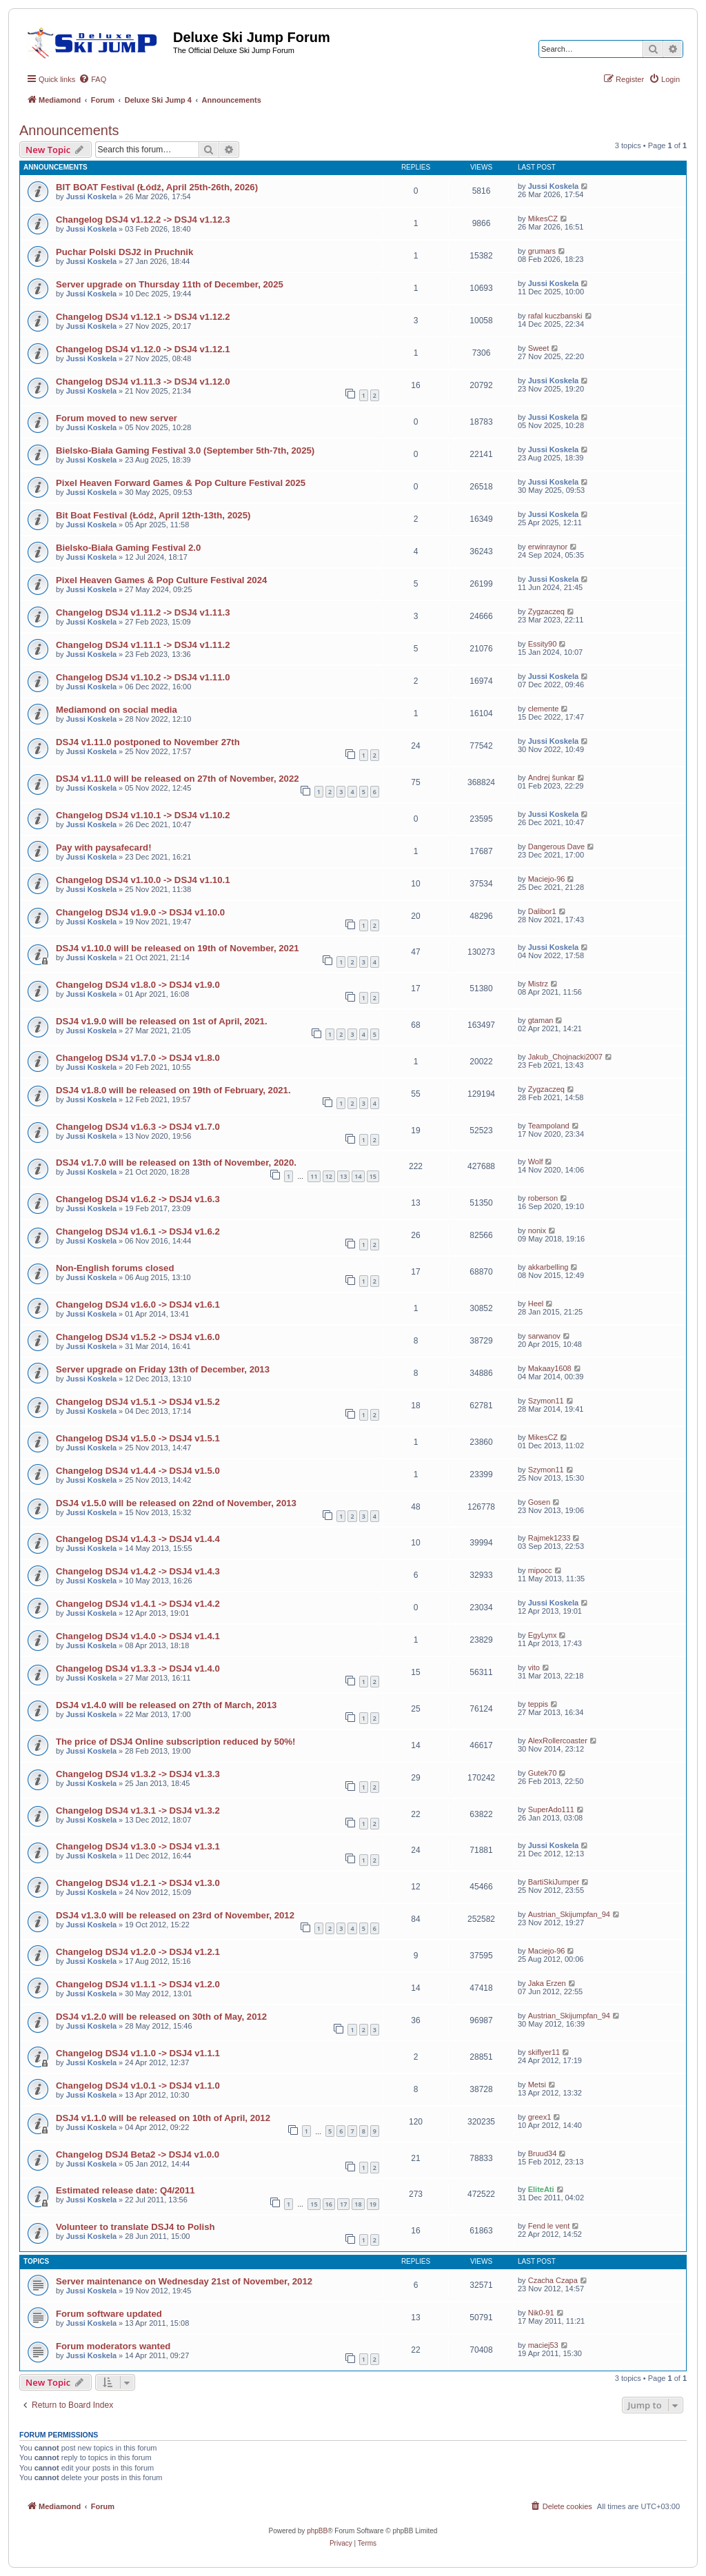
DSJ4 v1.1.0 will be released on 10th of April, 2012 (163, 2118)
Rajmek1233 (549, 1538)
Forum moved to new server (116, 418)
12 (328, 1176)
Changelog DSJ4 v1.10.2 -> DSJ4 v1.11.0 (143, 677)
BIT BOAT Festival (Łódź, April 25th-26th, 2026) (157, 187)
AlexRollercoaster (557, 1740)
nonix (537, 1230)
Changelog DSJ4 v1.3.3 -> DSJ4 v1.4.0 (138, 1668)
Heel (536, 1303)
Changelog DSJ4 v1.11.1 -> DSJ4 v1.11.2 (143, 645)
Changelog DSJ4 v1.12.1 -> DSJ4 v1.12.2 (143, 317)
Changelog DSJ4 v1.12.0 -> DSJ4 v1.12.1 (143, 349)
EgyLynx (542, 1635)
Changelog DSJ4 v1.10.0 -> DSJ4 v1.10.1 (143, 880)
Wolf (535, 1161)
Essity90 (542, 644)
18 (357, 2204)
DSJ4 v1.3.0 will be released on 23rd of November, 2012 (175, 1915)
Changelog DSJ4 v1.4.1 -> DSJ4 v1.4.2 (138, 1604)
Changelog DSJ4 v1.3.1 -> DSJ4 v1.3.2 (138, 1810)
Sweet (538, 348)
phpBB (317, 2531)
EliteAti (541, 2189)
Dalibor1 (542, 911)
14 (357, 1176)
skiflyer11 (544, 2052)
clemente (543, 708)
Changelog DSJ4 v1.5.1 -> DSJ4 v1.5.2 (138, 1402)
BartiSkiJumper (554, 1882)
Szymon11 (546, 1401)
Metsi (537, 2084)
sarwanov (544, 1336)
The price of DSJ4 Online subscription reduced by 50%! (175, 1741)
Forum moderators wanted (113, 2346)
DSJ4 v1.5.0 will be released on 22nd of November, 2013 (176, 1503)
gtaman (541, 1020)
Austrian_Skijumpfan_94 (569, 1914)
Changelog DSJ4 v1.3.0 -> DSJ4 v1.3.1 (138, 1846)
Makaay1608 (550, 1368)
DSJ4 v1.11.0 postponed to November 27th (148, 742)
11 (313, 1176)
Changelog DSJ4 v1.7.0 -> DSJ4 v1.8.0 (138, 1058)
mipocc (540, 1570)
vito (534, 1667)
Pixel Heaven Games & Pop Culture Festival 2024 (161, 580)
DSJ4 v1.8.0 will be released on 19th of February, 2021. (173, 1090)
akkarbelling (548, 1267)
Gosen (539, 1502)
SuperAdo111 (551, 1809)
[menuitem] (92, 79)
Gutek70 (542, 1773)
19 (373, 2204)
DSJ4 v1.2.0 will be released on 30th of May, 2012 (161, 2016)
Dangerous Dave (556, 846)
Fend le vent (549, 2226)
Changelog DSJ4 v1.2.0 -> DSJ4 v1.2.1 (138, 1952)
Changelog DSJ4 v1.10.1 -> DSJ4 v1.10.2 (143, 815)
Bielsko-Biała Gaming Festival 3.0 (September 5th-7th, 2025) (185, 450)
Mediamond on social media (116, 709)
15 (373, 1176)
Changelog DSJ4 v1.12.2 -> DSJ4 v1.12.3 (143, 219)
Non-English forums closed (115, 1268)
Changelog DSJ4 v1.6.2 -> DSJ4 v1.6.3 (138, 1199)
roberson (543, 1198)
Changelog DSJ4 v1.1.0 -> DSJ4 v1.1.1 (138, 2053)
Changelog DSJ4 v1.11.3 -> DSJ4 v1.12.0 (143, 381)
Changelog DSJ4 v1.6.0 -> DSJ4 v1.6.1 (138, 1304)
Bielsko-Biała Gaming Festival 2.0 (128, 547)
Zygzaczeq (546, 611)
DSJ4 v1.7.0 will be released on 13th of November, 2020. (176, 1162)
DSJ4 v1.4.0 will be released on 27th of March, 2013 (166, 1705)
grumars (542, 251)
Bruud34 (542, 2153)
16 (328, 2204)
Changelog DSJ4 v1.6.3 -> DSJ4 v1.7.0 (138, 1127)
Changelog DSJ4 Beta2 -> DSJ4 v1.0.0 (137, 2154)
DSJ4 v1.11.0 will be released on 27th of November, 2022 (177, 778)
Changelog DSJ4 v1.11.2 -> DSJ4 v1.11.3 (143, 612)
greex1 (540, 2117)
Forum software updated (109, 2314)
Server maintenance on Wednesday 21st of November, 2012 (184, 2281)
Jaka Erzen (547, 1983)
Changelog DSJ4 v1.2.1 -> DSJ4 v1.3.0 (138, 1883)
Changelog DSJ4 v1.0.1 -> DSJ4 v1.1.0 (138, 2085)
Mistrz (538, 984)
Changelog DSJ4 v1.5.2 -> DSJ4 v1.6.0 (138, 1337)
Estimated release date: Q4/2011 (125, 2190)
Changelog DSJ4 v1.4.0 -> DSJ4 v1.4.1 (138, 1636)
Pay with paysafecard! (104, 847)
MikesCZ (543, 218)
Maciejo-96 (546, 879)
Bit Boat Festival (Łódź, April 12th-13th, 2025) (153, 515)
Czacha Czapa (553, 2280)
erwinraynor (547, 546)
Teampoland (548, 1126)
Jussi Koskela (91, 196)
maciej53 (543, 2345)
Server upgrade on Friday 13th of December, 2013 (163, 1369)
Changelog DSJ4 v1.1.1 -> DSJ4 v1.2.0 (138, 1984)
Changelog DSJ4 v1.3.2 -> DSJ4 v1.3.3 (138, 1774)
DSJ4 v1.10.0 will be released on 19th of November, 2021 (177, 948)
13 (343, 1176)
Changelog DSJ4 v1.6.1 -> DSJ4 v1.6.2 (138, 1231)
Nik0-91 (541, 2313)
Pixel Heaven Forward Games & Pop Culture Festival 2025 (180, 483)
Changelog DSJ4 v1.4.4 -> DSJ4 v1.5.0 (138, 1471)
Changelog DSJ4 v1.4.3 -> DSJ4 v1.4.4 (138, 1539)
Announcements (69, 130)
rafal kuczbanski (555, 316)
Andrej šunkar (551, 777)
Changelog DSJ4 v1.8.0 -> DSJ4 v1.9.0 (138, 985)
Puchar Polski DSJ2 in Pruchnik (124, 252)
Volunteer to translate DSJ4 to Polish (135, 2227)
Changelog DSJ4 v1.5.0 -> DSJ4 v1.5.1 (138, 1438)
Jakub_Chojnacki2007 (565, 1057)
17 (343, 2204)
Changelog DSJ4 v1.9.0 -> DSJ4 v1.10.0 (140, 912)
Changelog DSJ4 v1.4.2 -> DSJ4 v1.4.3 (138, 1571)
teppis (538, 1704)
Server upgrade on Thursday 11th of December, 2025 (169, 284)
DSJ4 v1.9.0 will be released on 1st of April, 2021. (162, 1021)
